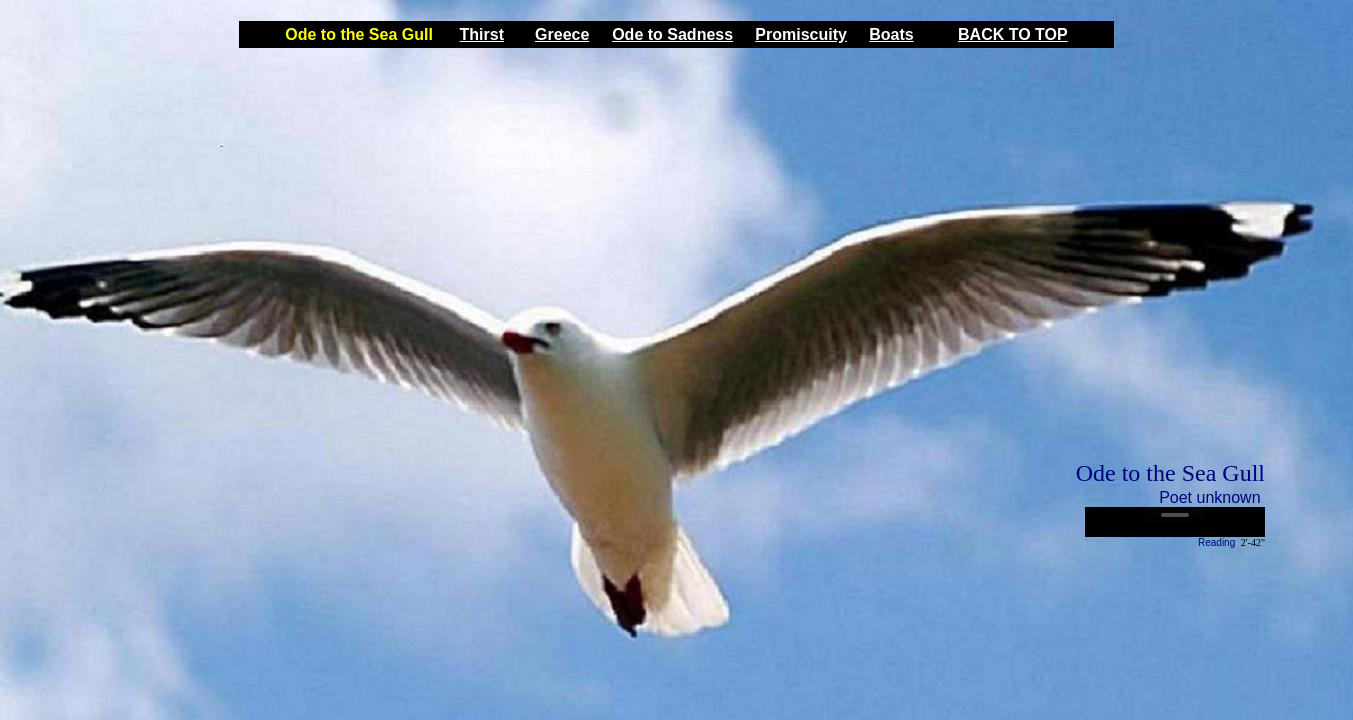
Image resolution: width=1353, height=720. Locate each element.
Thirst (482, 34)
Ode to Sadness (672, 34)
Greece (562, 34)
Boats (891, 34)
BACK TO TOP (1013, 34)
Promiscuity (801, 34)
